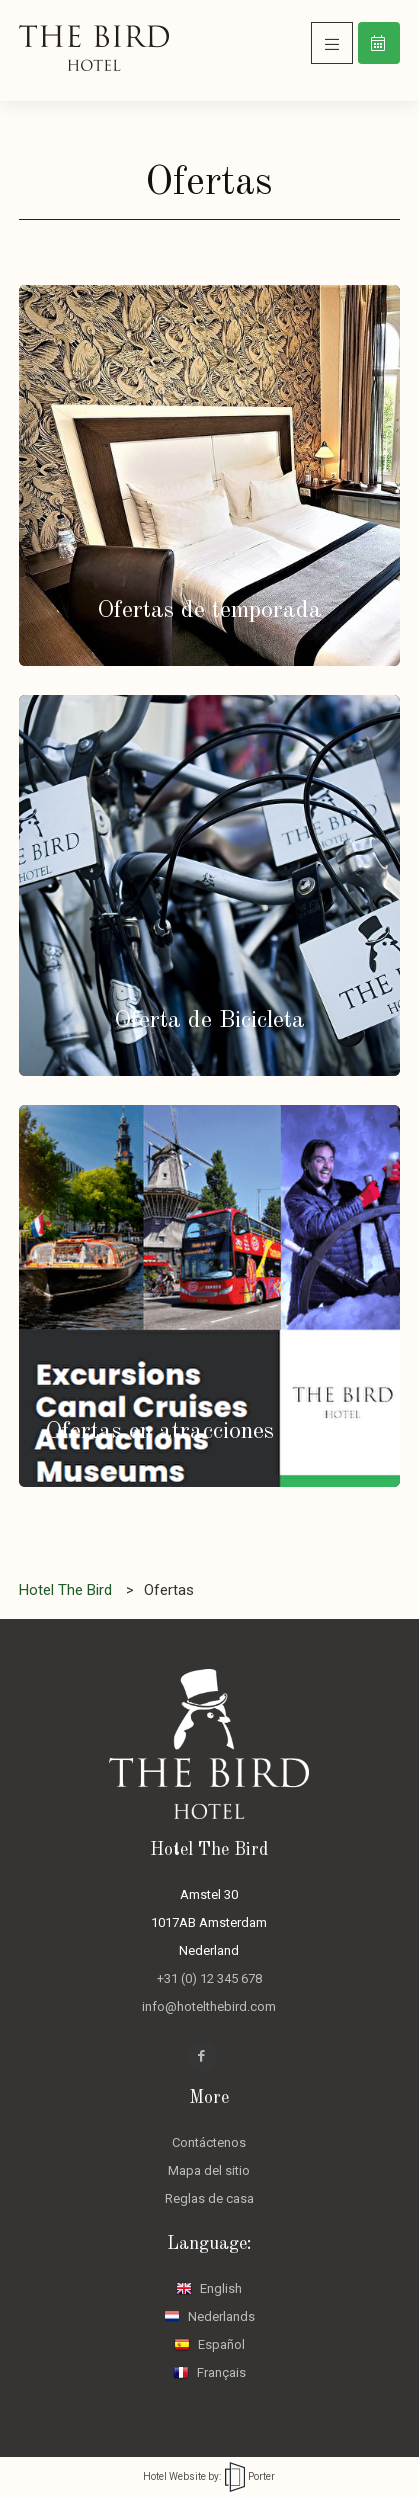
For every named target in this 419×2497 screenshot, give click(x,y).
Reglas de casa (209, 2198)
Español (209, 2344)
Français (209, 2372)
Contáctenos (209, 2142)
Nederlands (209, 2316)
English (209, 2288)
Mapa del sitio (209, 2170)
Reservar (379, 43)
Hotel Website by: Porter (209, 2476)
